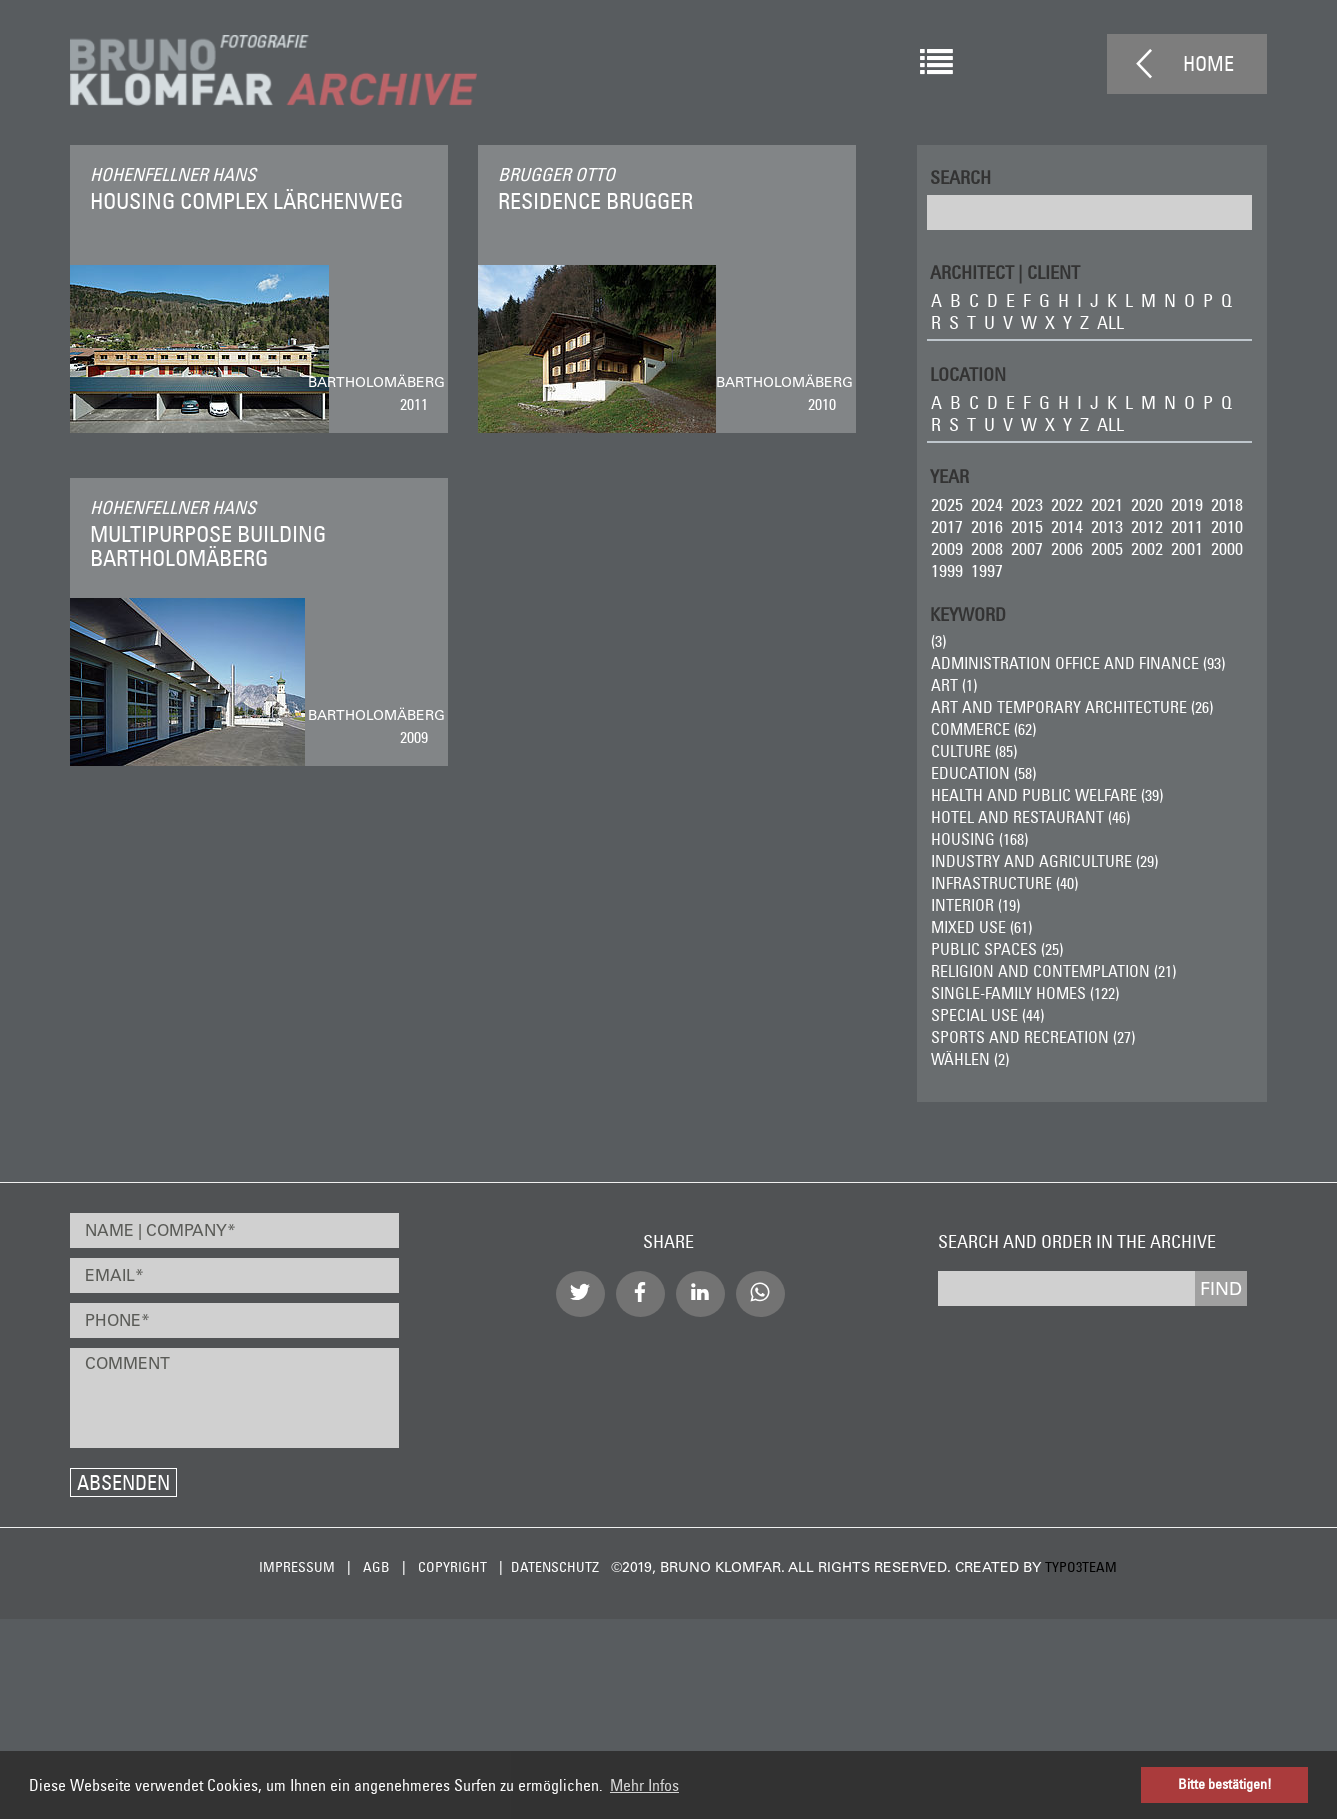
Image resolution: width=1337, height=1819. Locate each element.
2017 (947, 526)
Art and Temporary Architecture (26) (1072, 707)
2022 (1067, 504)
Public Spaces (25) (997, 949)
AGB (376, 1567)
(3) (938, 641)
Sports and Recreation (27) (1033, 1037)
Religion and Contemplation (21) (1053, 971)
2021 (1107, 504)
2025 (947, 504)
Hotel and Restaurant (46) (1030, 817)
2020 (1147, 504)
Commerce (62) (983, 729)
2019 (1187, 504)
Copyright (452, 1567)
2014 (1067, 526)
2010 (1227, 526)
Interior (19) (975, 905)
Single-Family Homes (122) (1025, 993)
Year (949, 475)
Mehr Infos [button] (644, 1785)
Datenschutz (555, 1567)
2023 (1027, 504)
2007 (1027, 548)
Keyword (968, 613)
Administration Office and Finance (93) (1078, 663)
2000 (1227, 548)
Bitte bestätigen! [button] (1225, 1784)
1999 (947, 570)
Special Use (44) (987, 1015)
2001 (1187, 548)
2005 (1107, 548)
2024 (987, 504)
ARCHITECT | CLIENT (1005, 271)
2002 (1147, 548)
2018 (1227, 504)
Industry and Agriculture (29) (1044, 861)
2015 (1027, 526)
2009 (947, 548)
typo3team (1081, 1567)
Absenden (123, 1482)
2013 (1107, 526)
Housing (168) (979, 839)
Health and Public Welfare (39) (1047, 795)
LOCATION (968, 373)
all (1110, 322)
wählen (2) (970, 1059)
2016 (987, 526)
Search (960, 176)
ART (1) (954, 685)
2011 (1187, 526)
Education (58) (983, 773)
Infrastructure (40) (1004, 883)
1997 (987, 570)
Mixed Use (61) (981, 927)
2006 (1067, 548)
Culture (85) (974, 751)
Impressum (297, 1567)
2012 (1147, 526)
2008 (987, 548)
